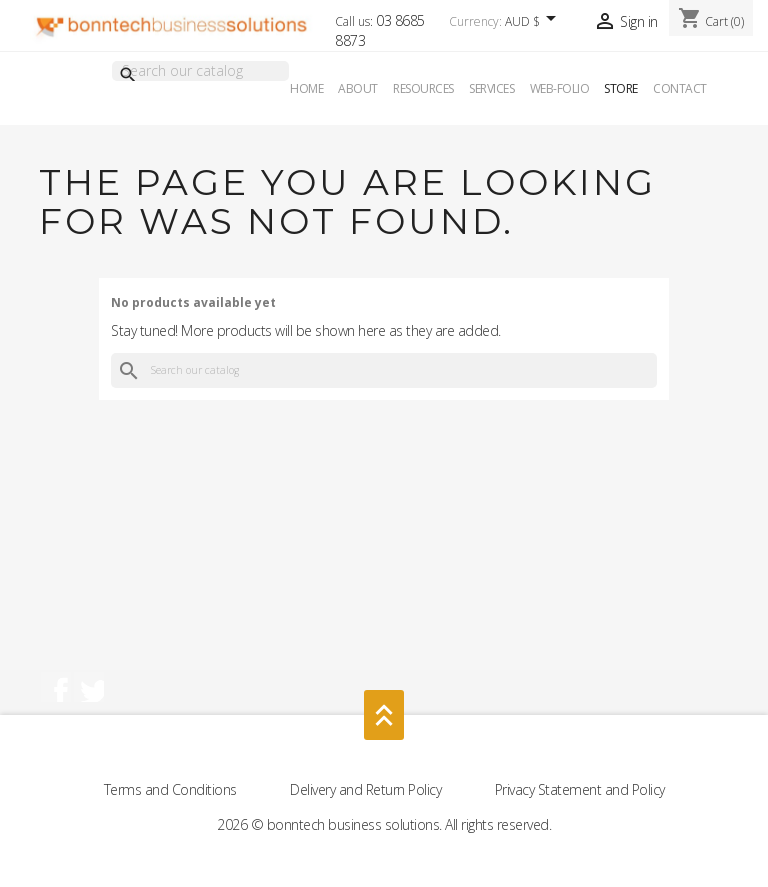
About (358, 88)
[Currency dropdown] (534, 23)
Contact (680, 88)
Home (306, 88)
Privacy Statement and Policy (580, 789)
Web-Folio (560, 88)
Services (491, 88)
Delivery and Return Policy (367, 789)
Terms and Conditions (172, 789)
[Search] (200, 71)
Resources (423, 88)
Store (621, 88)
